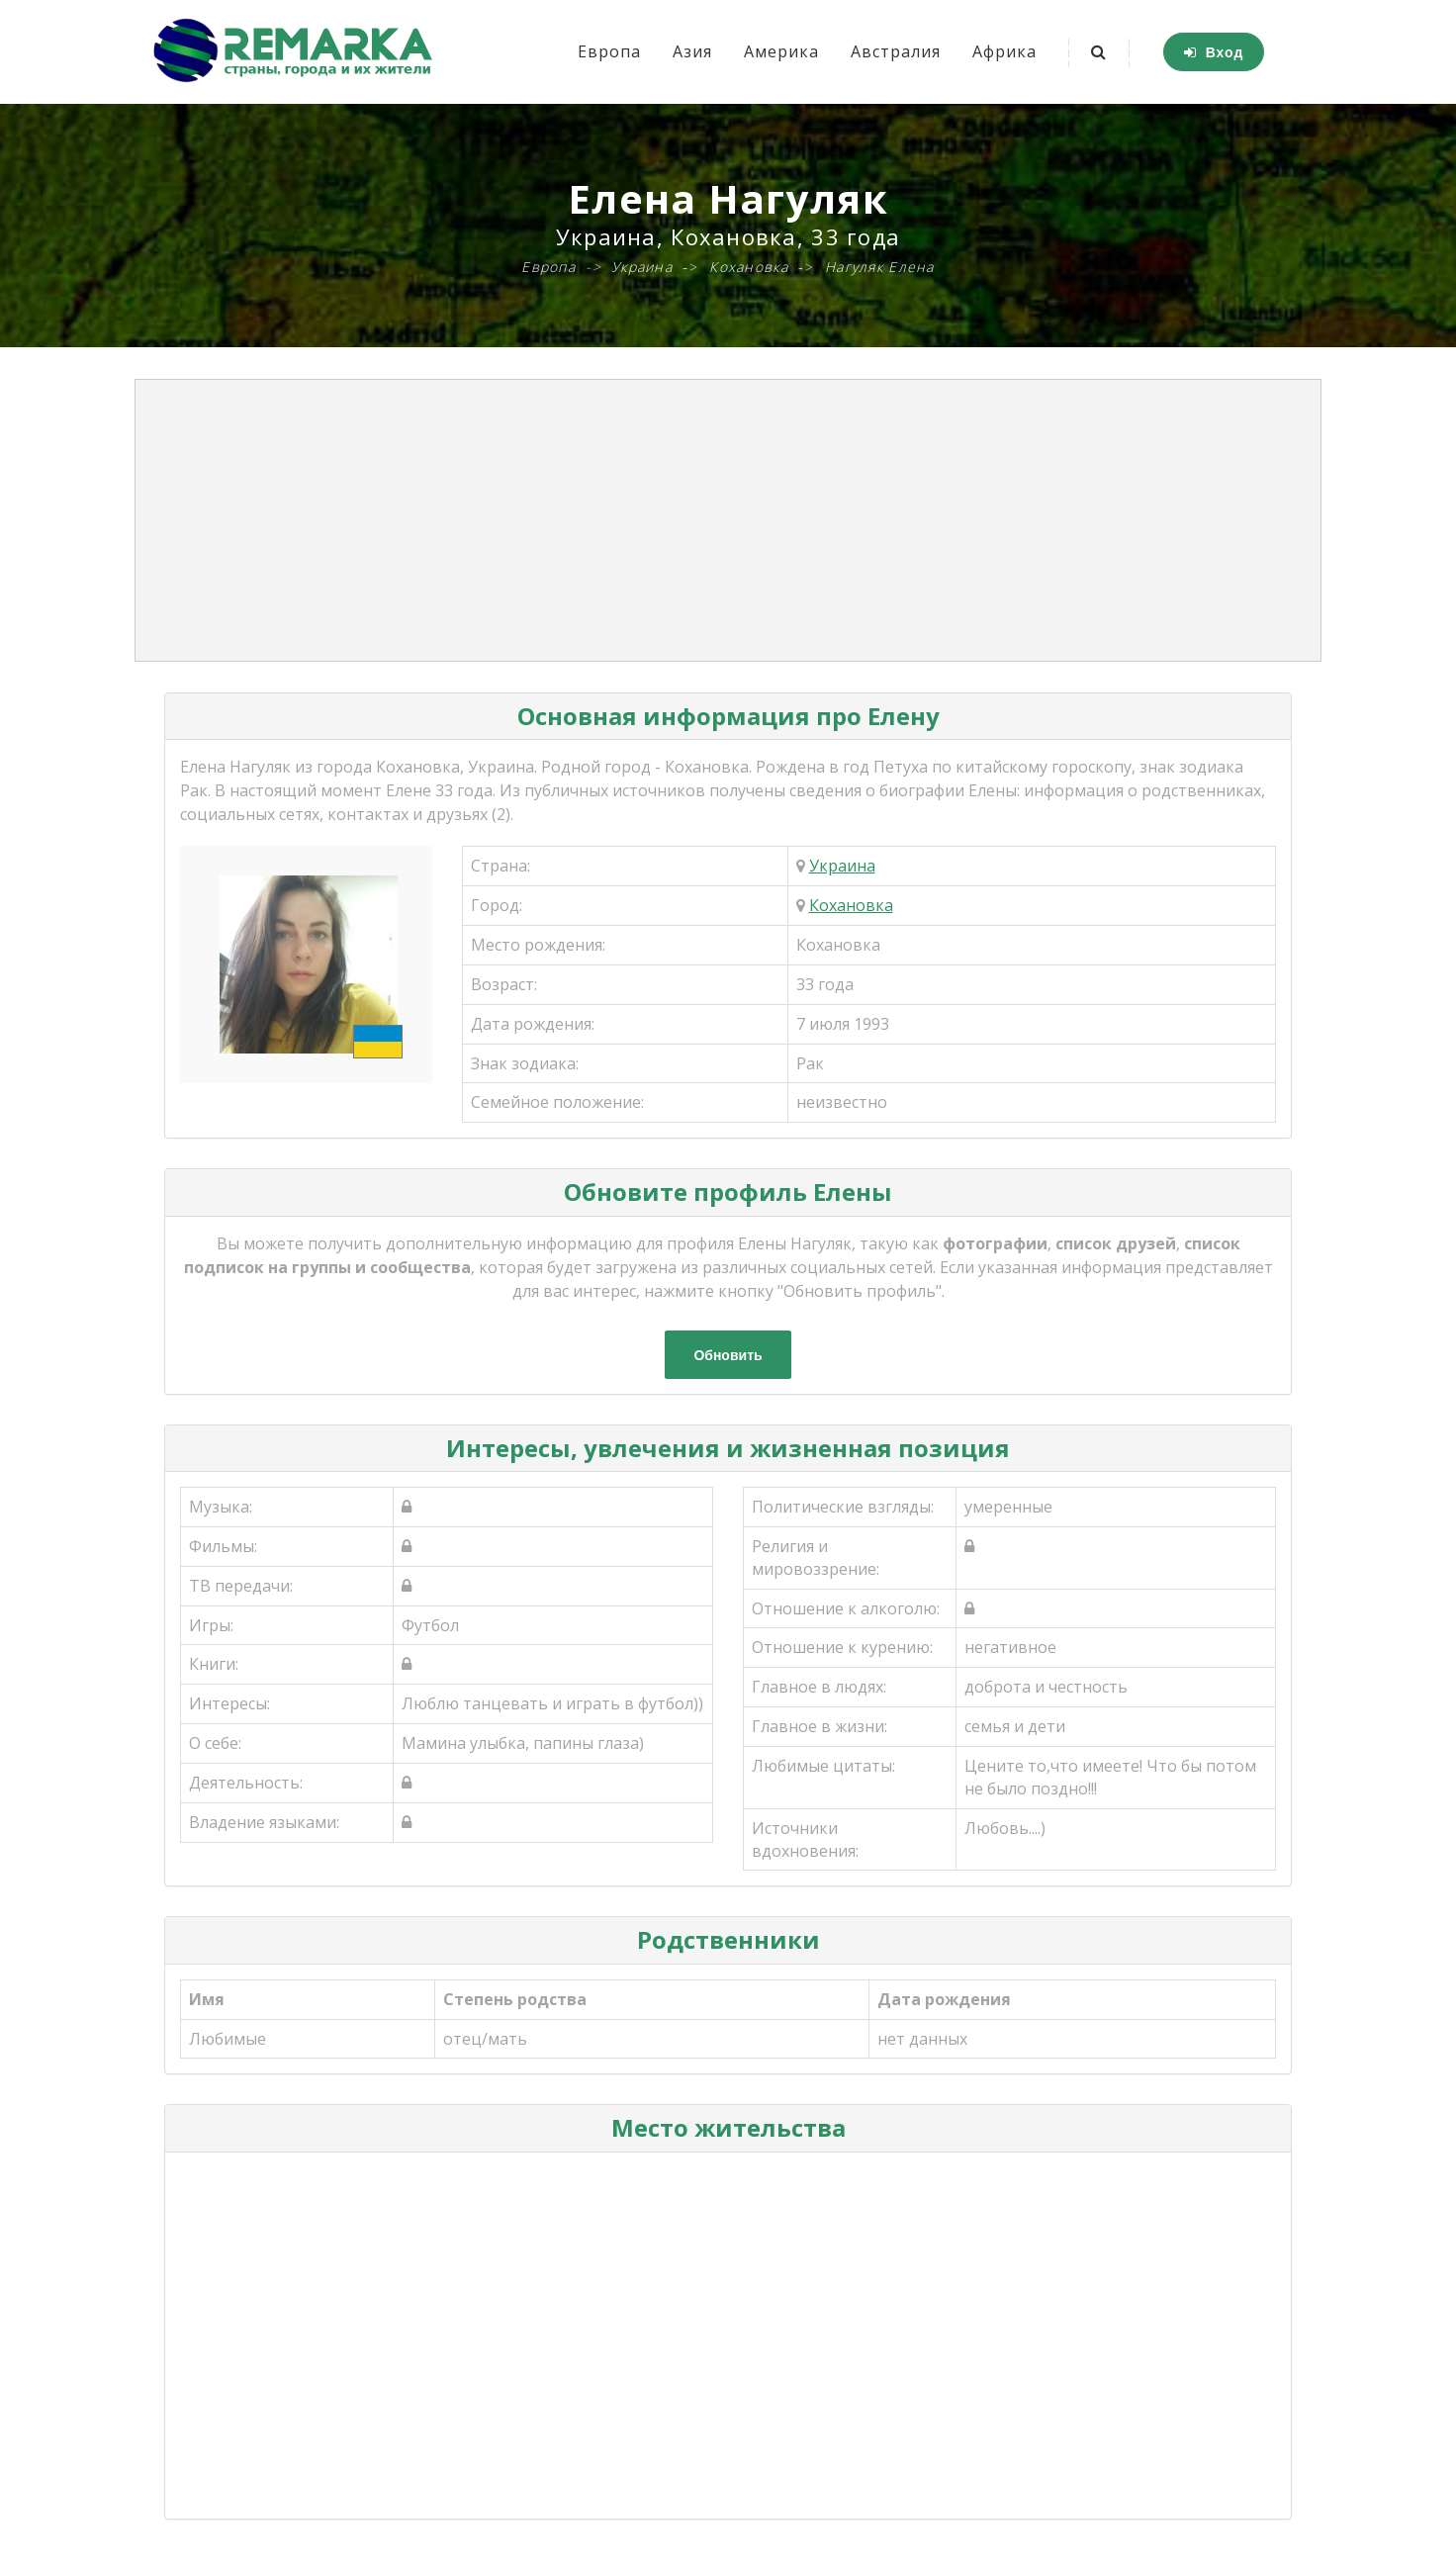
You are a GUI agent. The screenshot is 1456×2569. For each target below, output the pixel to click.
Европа (609, 51)
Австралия (896, 51)
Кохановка (851, 905)
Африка (1004, 51)
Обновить (727, 1355)
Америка (781, 51)
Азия (692, 51)
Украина (842, 865)
